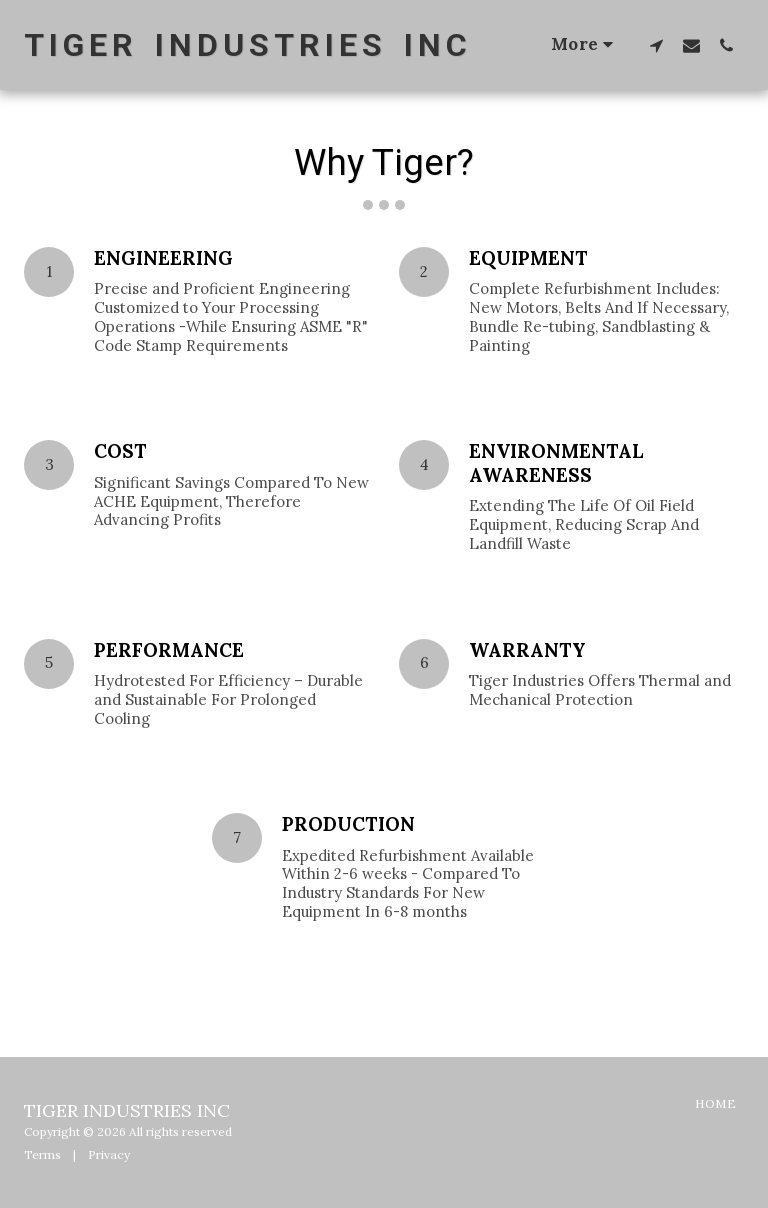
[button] (656, 45)
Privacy (109, 1154)
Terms (42, 1154)
